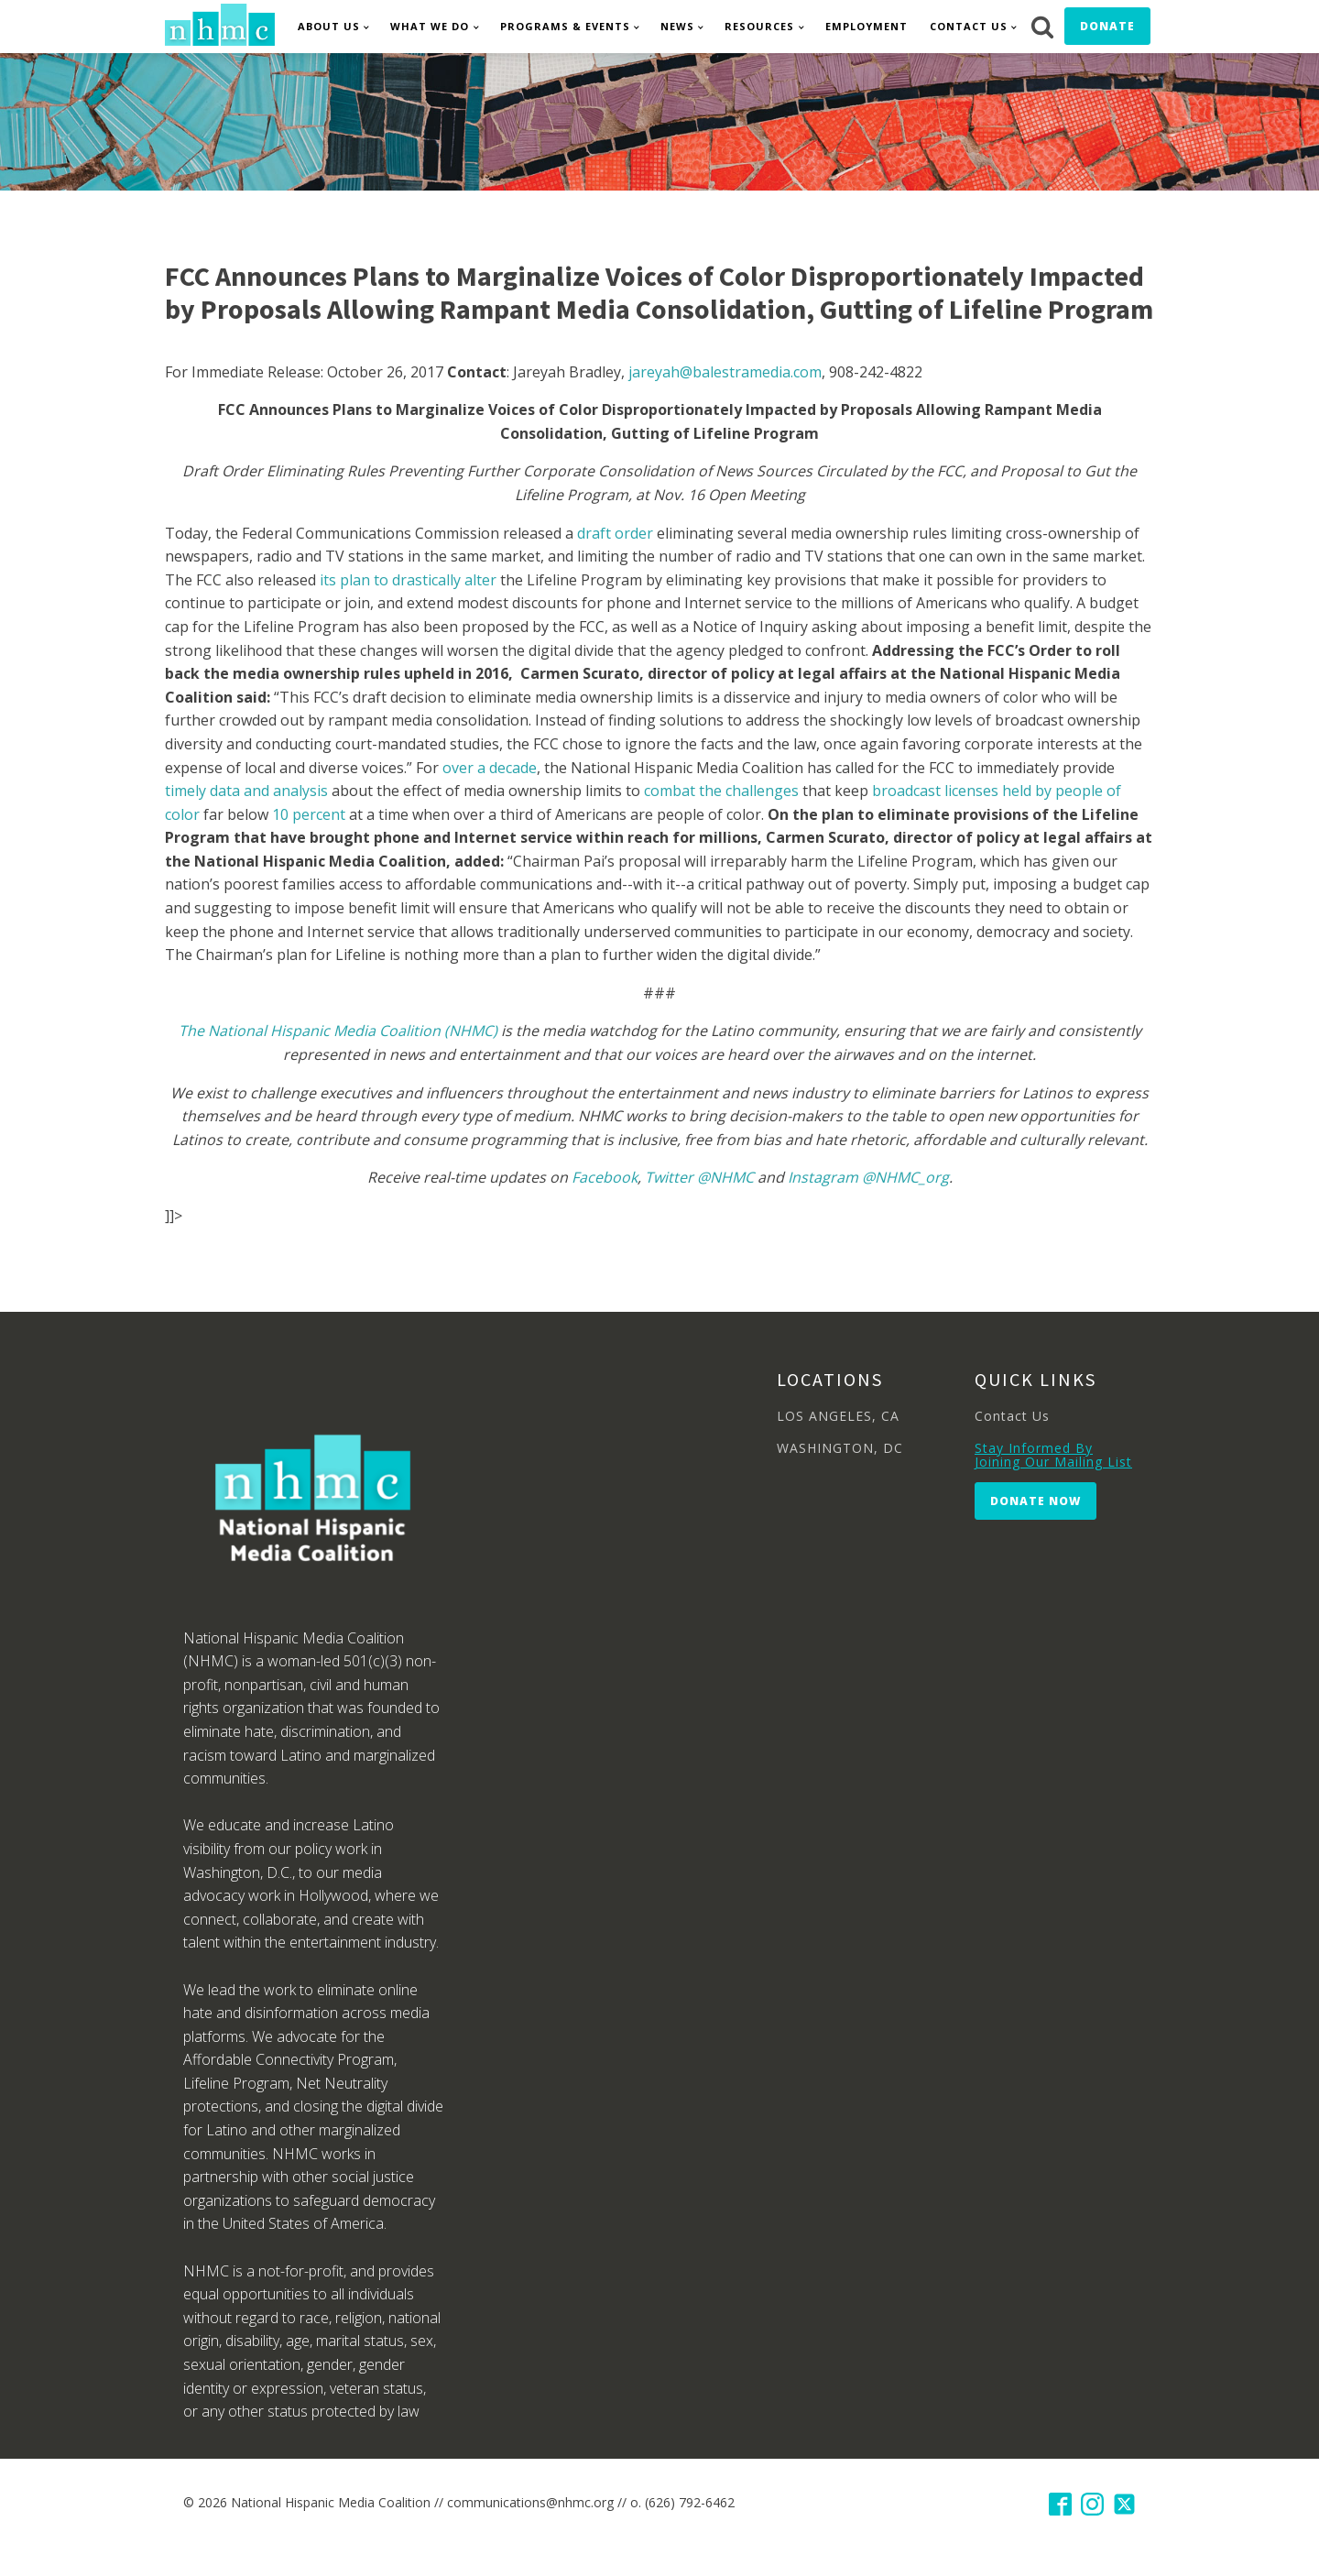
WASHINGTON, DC (840, 1448)
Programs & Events (565, 26)
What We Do (429, 26)
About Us (329, 26)
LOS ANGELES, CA (838, 1416)
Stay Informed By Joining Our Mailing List (1053, 1455)
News (677, 26)
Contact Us (969, 26)
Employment (866, 26)
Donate (1107, 26)
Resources (759, 26)
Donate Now (1035, 1501)
